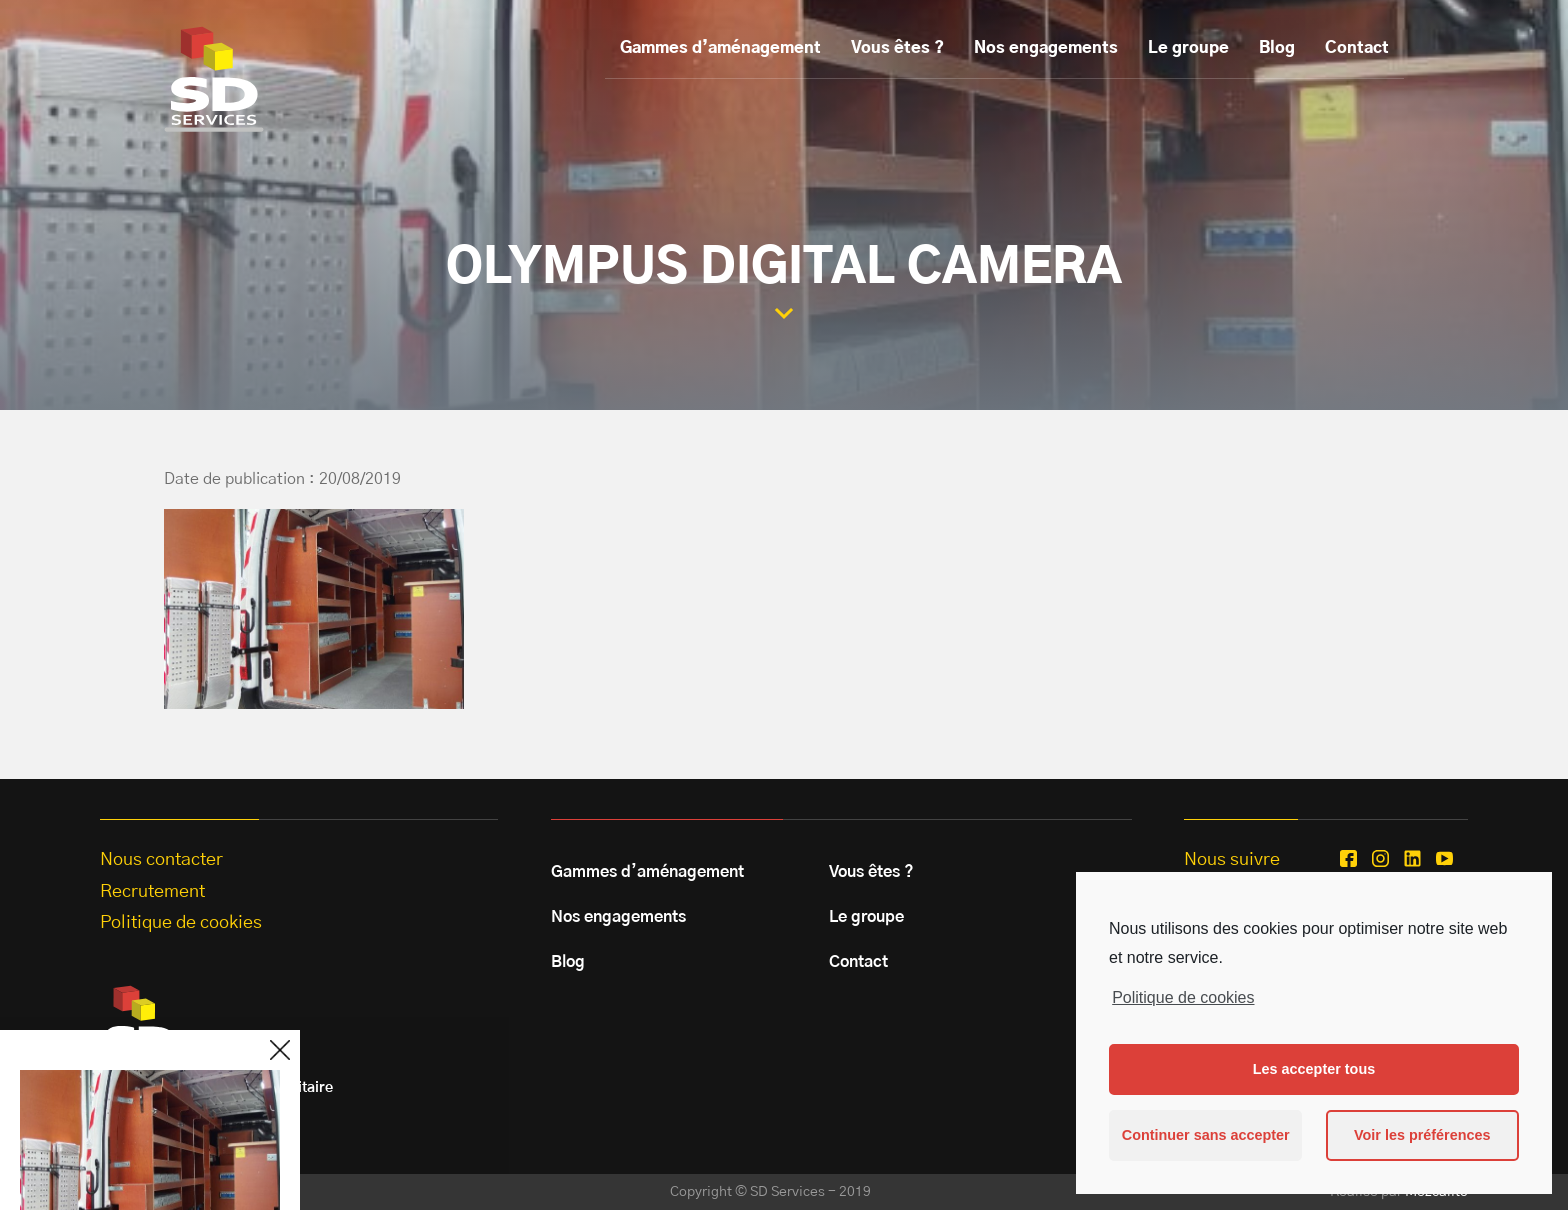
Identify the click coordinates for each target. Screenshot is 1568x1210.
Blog (1277, 48)
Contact (1357, 48)
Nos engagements (1046, 48)
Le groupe (1188, 48)
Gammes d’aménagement (720, 48)
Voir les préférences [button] (1422, 1135)
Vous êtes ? (897, 48)
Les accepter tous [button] (1314, 1069)
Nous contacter (161, 860)
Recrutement (152, 892)
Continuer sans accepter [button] (1206, 1135)
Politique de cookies (1183, 997)
